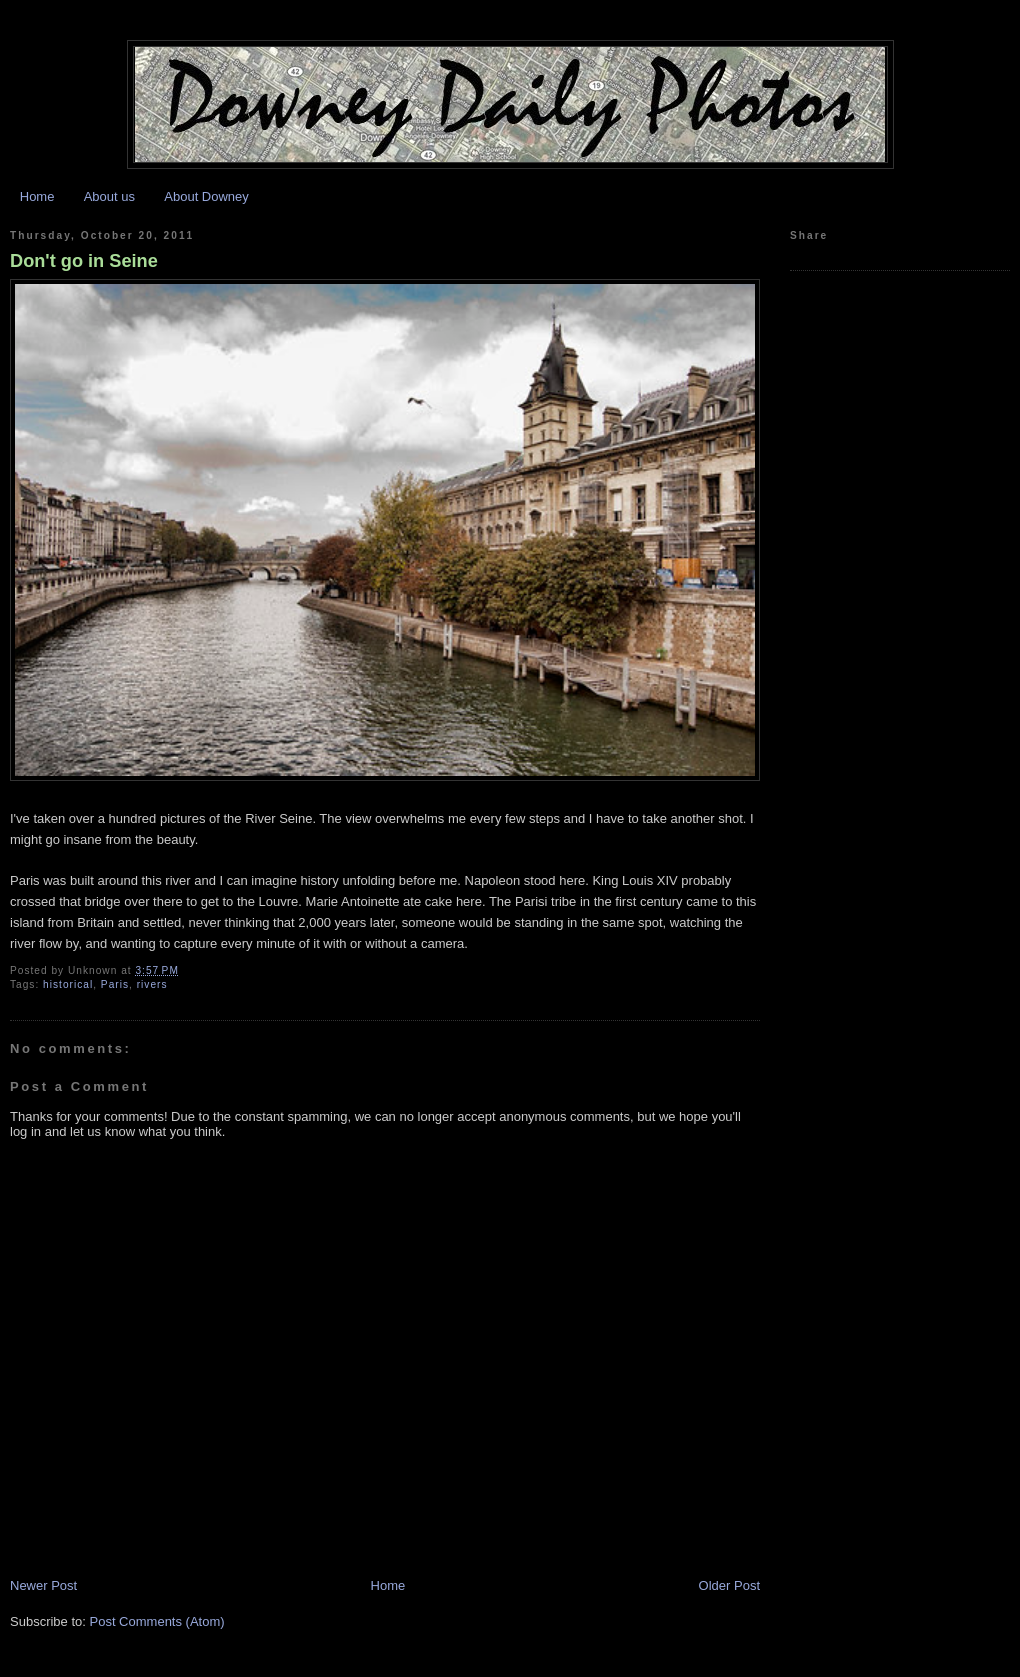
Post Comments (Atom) (157, 1621)
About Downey (206, 196)
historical (68, 984)
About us (109, 196)
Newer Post (43, 1585)
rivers (152, 984)
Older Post (729, 1585)
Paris (115, 984)
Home (37, 196)
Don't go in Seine (84, 261)
